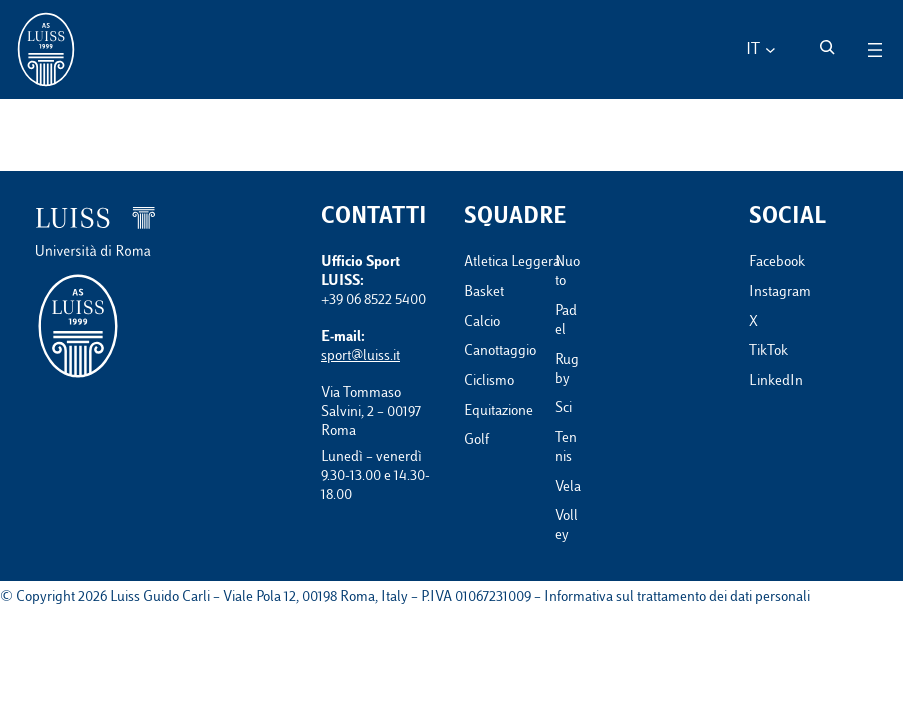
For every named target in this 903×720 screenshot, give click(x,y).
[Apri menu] (875, 50)
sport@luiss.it (360, 356)
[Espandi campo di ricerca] (827, 47)
